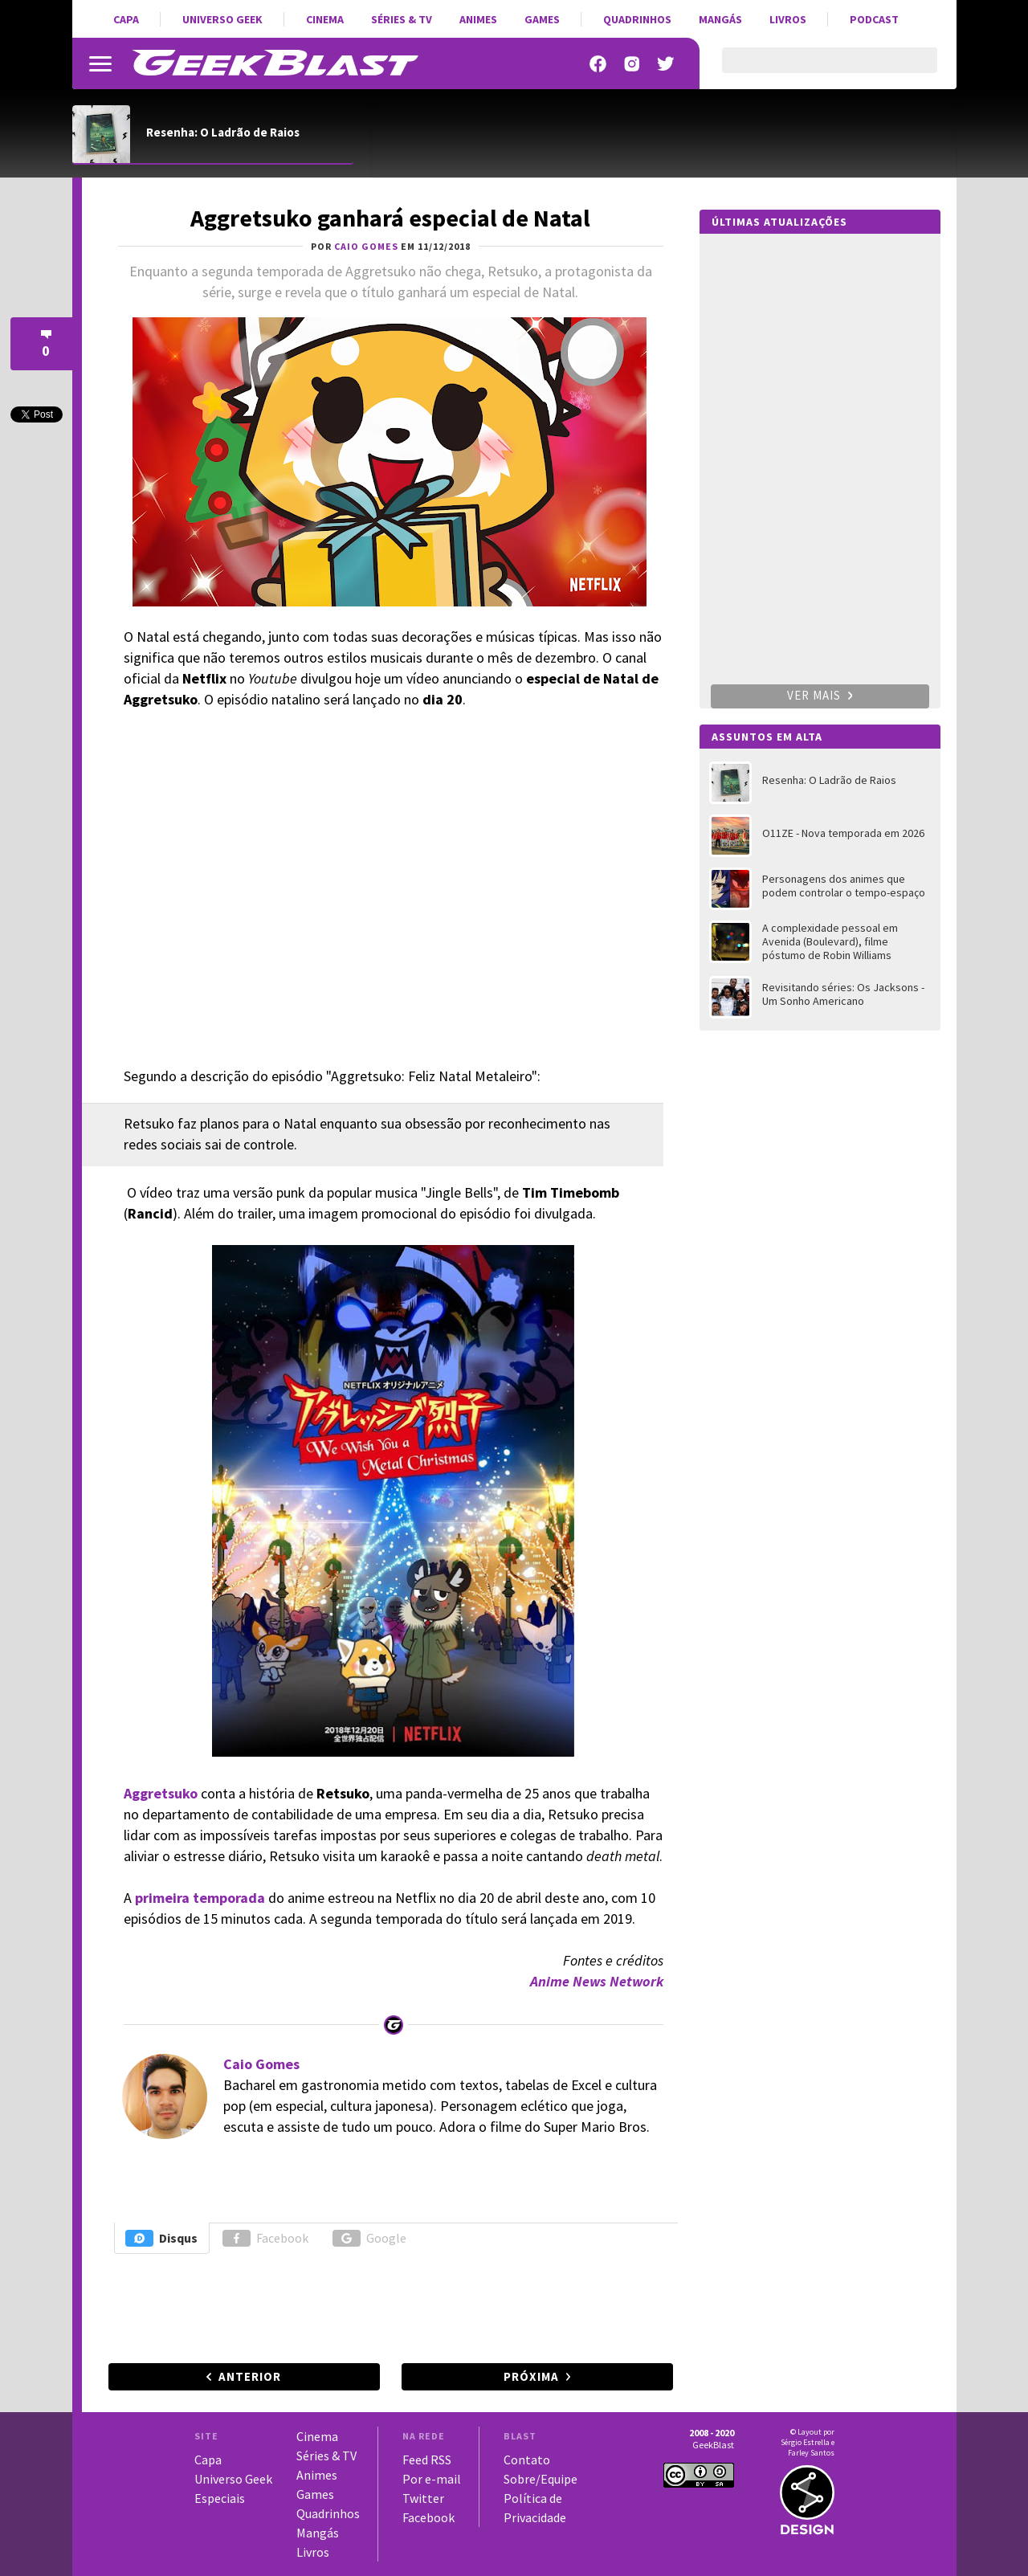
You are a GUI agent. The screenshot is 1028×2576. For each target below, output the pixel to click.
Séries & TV (401, 19)
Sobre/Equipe (540, 2479)
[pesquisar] (815, 70)
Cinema (325, 19)
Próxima (531, 2376)
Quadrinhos (637, 19)
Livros (787, 19)
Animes (478, 19)
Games (542, 19)
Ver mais (820, 695)
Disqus (161, 2238)
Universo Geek (222, 19)
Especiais (219, 2498)
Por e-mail (431, 2479)
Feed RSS (426, 2459)
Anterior (249, 2376)
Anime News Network (596, 1981)
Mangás (720, 19)
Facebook (265, 2238)
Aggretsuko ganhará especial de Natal (390, 217)
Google (369, 2238)
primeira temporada (200, 1897)
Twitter (423, 2498)
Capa (126, 19)
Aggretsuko (161, 1793)
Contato (527, 2459)
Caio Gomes (261, 2064)
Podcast (874, 19)
